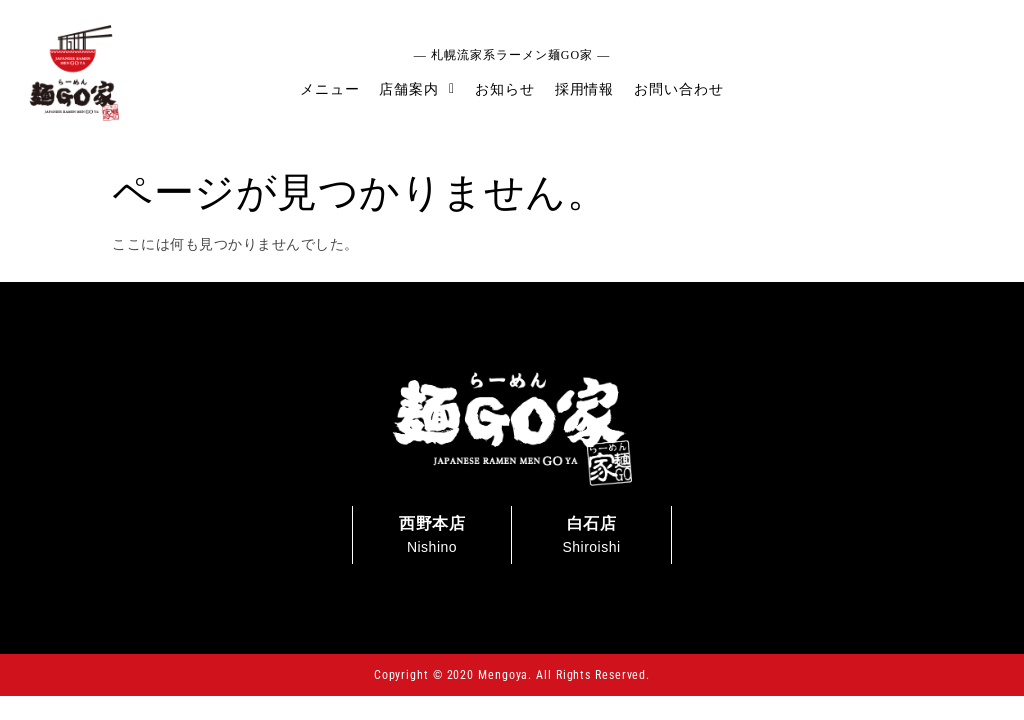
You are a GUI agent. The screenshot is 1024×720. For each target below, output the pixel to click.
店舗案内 (417, 89)
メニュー (330, 89)
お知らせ (505, 89)
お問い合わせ (678, 89)
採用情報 (585, 89)
